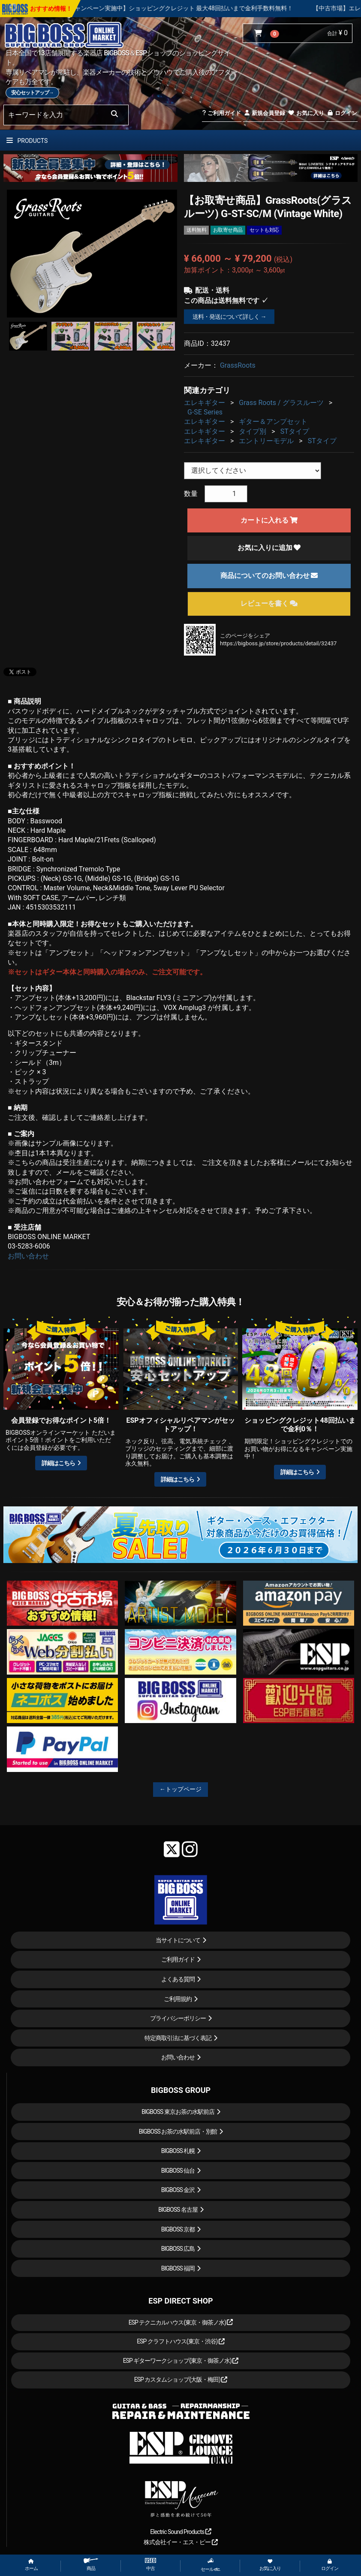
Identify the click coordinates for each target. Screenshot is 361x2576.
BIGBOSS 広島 (178, 2248)
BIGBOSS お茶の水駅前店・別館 (178, 2131)
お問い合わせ (28, 1256)
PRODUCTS (27, 140)
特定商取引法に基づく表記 (177, 2038)
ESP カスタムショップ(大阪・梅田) (181, 2379)
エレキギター (204, 403)
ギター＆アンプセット (273, 421)
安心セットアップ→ (32, 93)
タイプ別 (252, 431)
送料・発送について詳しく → (229, 316)
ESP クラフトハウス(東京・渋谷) (181, 2341)
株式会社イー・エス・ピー (180, 2542)
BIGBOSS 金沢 (178, 2189)
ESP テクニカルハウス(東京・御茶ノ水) (181, 2322)
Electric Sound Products (180, 2531)
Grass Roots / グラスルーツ (281, 403)
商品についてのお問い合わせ (269, 575)
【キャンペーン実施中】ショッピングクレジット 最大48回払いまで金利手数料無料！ (205, 8)
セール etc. (210, 2565)
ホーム (31, 2565)
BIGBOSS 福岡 (178, 2268)
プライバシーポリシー (178, 2018)
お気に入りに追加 (269, 548)
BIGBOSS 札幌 (178, 2150)
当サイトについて (178, 1940)
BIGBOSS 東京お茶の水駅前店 (177, 2111)
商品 (91, 2564)
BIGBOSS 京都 (178, 2229)
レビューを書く (269, 603)
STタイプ (294, 431)
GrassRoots (238, 365)
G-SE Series (205, 412)
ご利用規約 (178, 1998)
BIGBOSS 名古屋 (178, 2209)
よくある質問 (178, 1979)
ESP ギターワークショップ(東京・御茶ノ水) (181, 2360)
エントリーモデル (266, 441)
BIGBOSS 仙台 (178, 2170)
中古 (150, 2564)
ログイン (342, 113)
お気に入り (306, 113)
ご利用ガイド (221, 113)
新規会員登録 (264, 113)
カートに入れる (269, 520)
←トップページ (180, 1789)
